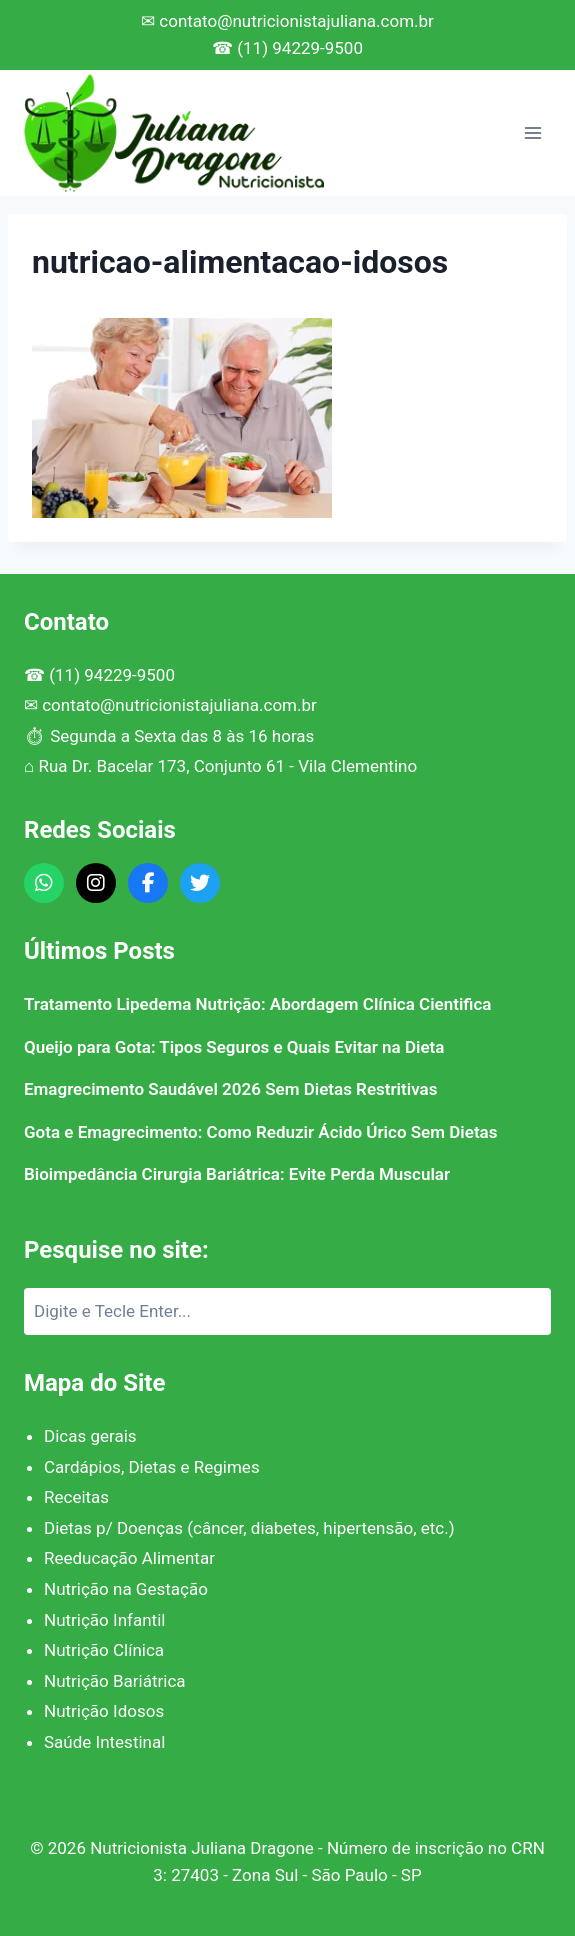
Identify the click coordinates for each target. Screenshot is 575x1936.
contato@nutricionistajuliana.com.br (179, 705)
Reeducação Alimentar (129, 1558)
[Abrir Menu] (532, 132)
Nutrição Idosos (104, 1711)
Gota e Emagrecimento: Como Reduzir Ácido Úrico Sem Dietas (260, 1132)
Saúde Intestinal (104, 1742)
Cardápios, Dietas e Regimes (152, 1467)
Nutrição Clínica (104, 1650)
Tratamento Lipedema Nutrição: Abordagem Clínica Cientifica (257, 1004)
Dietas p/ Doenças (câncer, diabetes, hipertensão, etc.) (249, 1528)
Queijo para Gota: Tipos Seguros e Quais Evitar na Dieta (234, 1047)
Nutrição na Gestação (126, 1589)
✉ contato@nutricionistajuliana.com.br (287, 21)
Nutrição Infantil (104, 1620)
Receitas (76, 1497)
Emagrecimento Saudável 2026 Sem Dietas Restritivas (230, 1089)
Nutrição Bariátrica (115, 1681)
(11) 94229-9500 (112, 675)
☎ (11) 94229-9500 (287, 48)
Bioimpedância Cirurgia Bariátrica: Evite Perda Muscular (237, 1174)
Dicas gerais (90, 1436)
